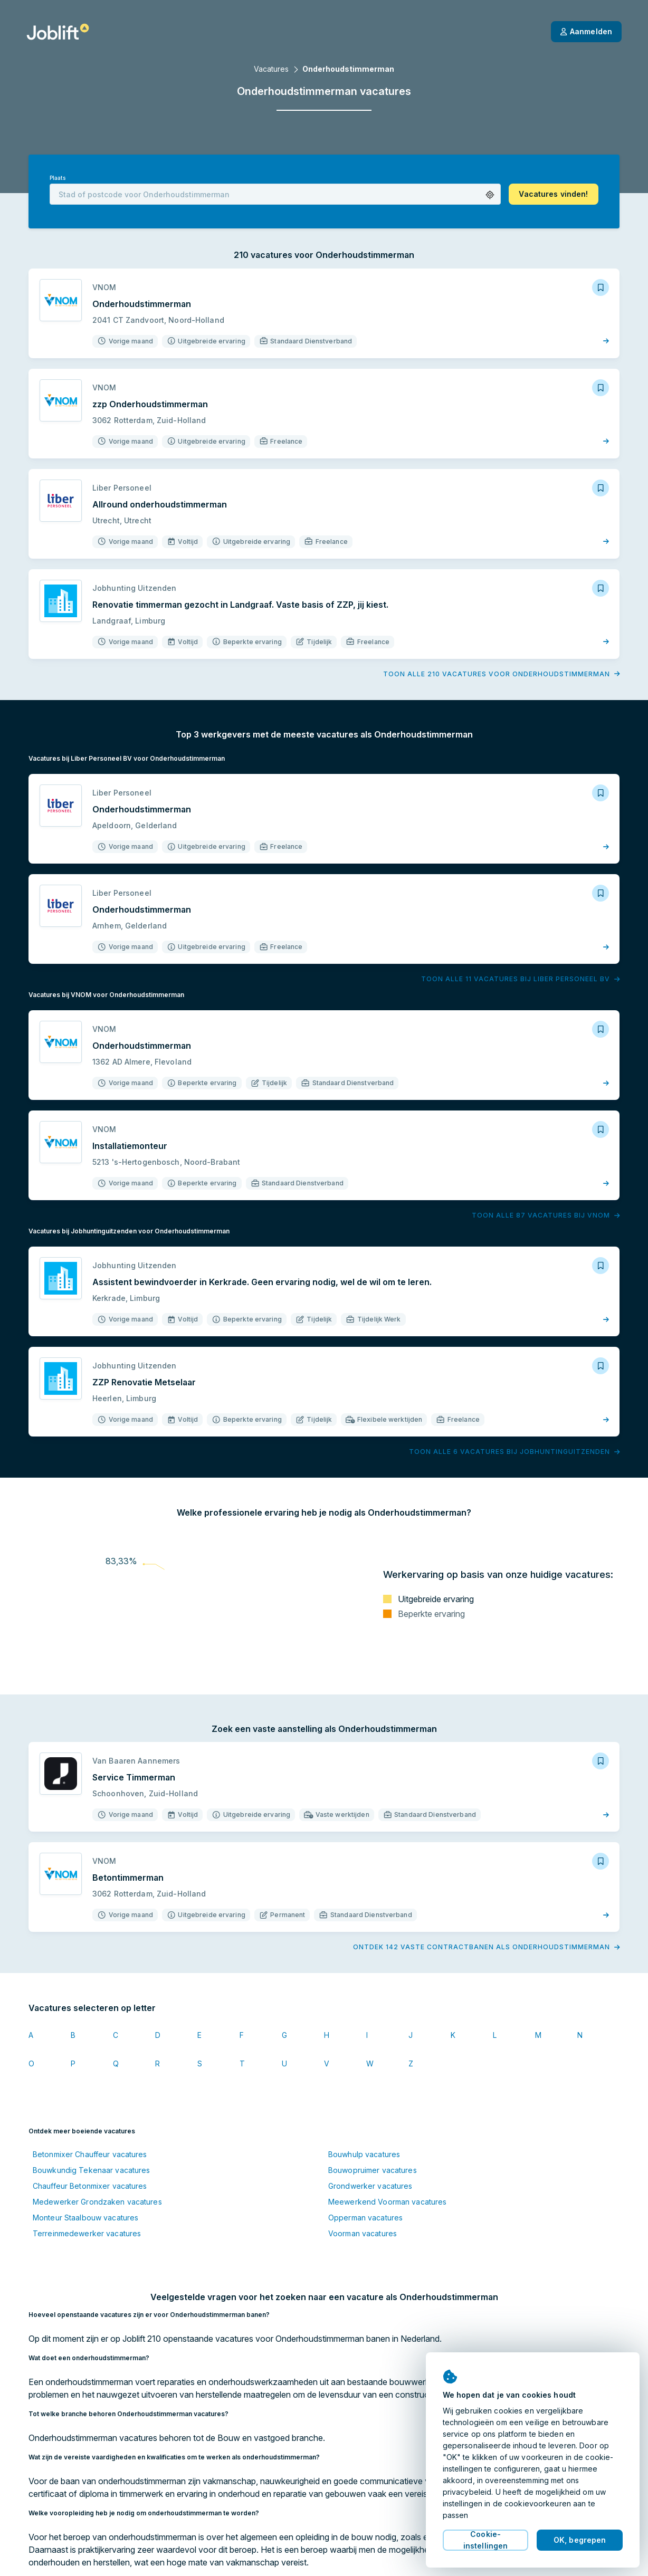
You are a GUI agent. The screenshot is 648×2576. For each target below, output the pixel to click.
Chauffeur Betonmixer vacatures (90, 2185)
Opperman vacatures (365, 2217)
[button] (490, 195)
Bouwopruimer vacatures (372, 2170)
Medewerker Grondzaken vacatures (97, 2201)
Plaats (57, 178)
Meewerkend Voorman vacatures (387, 2201)
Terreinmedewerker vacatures (87, 2233)
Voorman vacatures (362, 2233)
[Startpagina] (57, 31)
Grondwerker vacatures (370, 2185)
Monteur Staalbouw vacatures (85, 2217)
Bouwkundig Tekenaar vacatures (91, 2170)
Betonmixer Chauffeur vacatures (90, 2154)
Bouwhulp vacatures (364, 2154)
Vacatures (271, 68)
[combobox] (275, 194)
